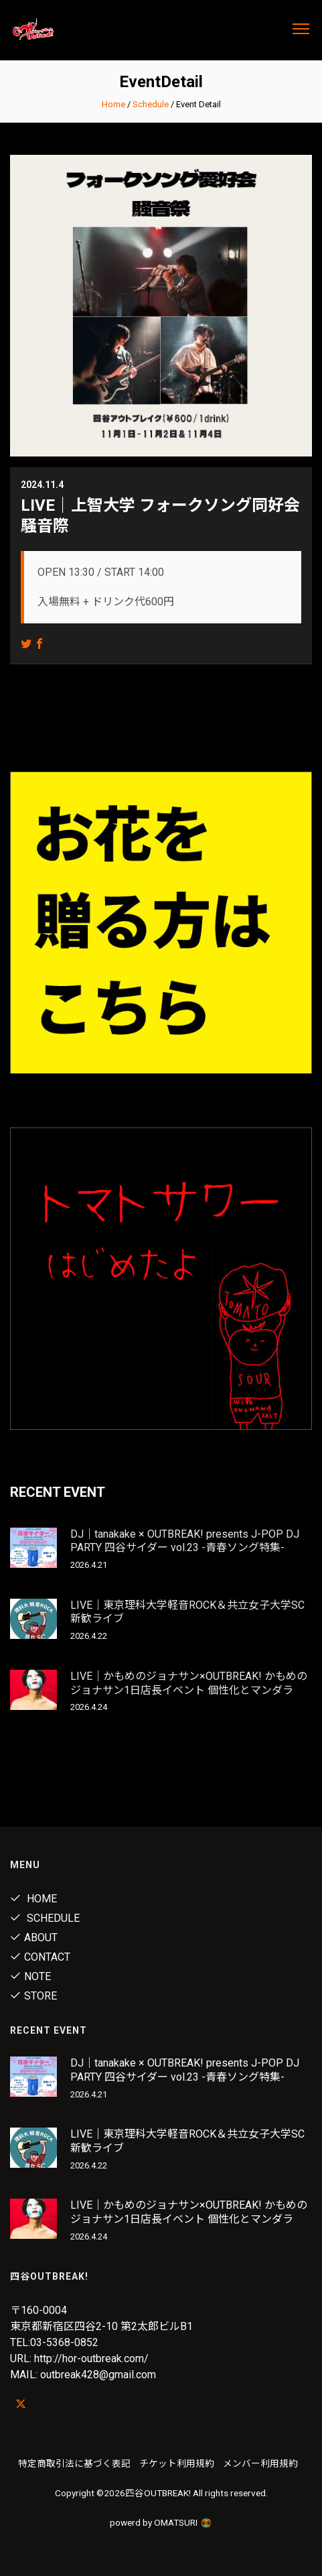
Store (33, 1995)
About (34, 1937)
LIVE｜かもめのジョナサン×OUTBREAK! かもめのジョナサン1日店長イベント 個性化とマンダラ (188, 1683)
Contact (40, 1957)
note (30, 1976)
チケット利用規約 (176, 2463)
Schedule (151, 104)
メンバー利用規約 (260, 2463)
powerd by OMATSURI (161, 2522)
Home (113, 104)
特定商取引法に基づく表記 (74, 2463)
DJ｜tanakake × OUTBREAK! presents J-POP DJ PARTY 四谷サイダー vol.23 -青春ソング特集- (184, 1541)
